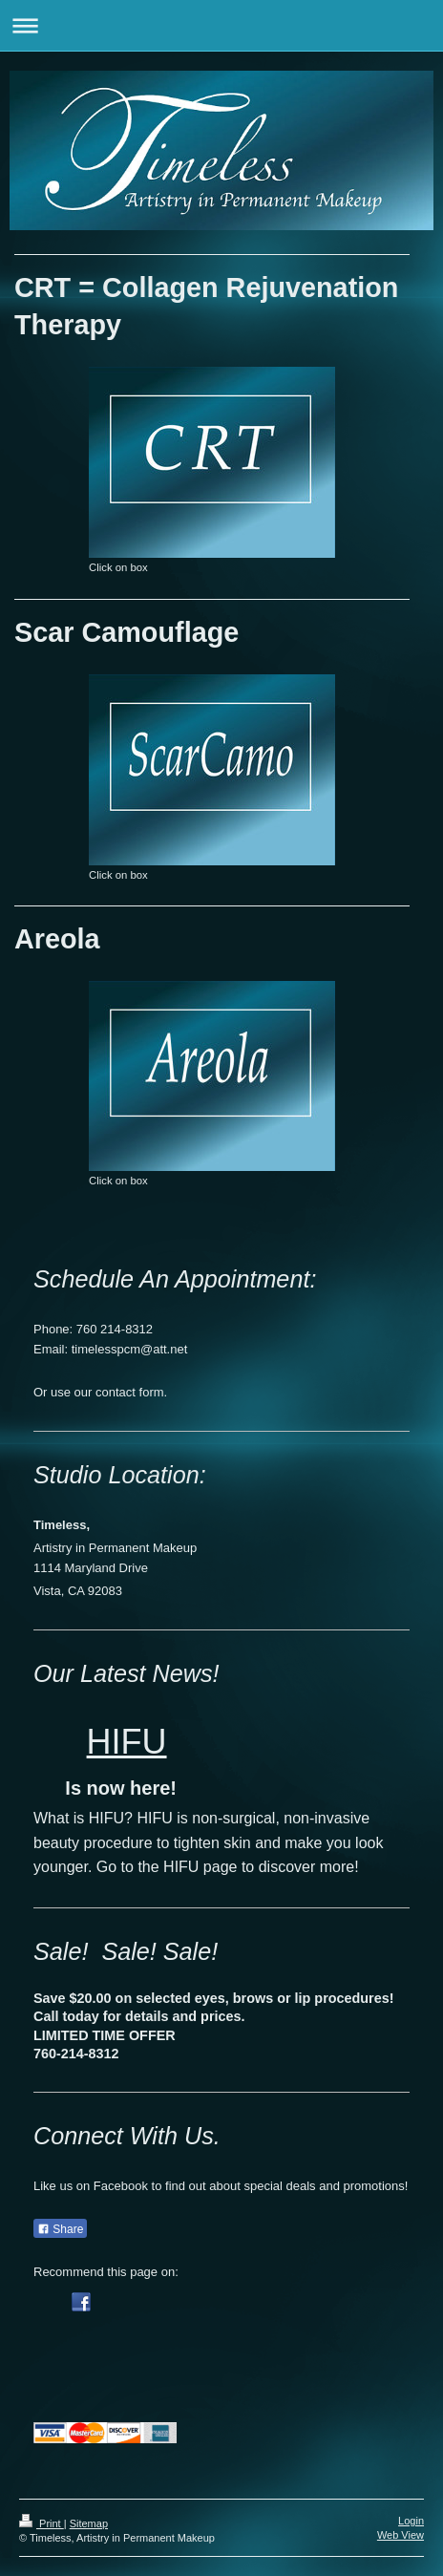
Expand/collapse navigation (221, 25)
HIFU (127, 1741)
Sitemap (89, 2523)
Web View (400, 2535)
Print (41, 2523)
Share (60, 2229)
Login (411, 2520)
